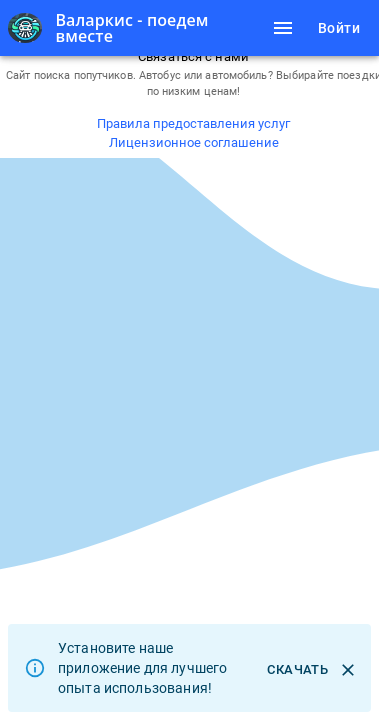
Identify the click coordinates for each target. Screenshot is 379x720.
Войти (339, 28)
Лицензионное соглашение (194, 142)
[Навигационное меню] (283, 28)
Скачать (297, 670)
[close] (348, 670)
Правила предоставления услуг (193, 123)
